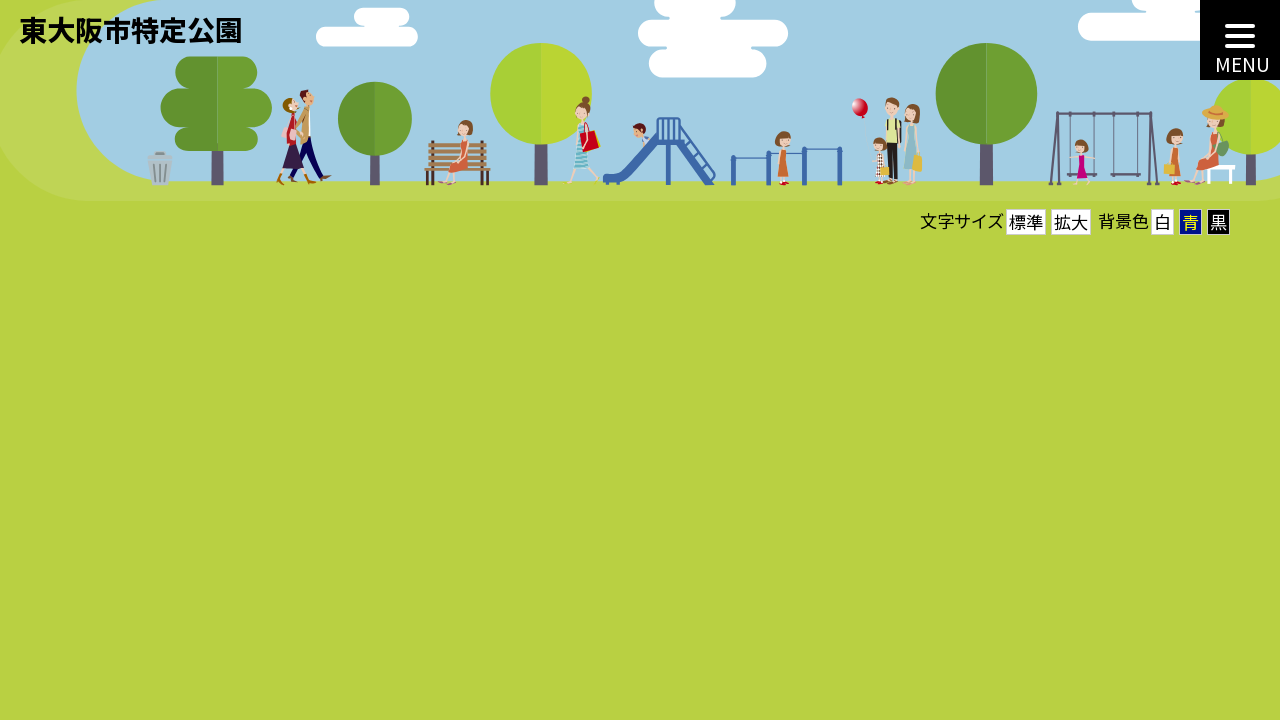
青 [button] (1190, 221)
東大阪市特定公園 (131, 28)
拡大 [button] (1071, 221)
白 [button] (1162, 221)
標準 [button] (1026, 221)
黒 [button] (1218, 221)
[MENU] (1240, 40)
